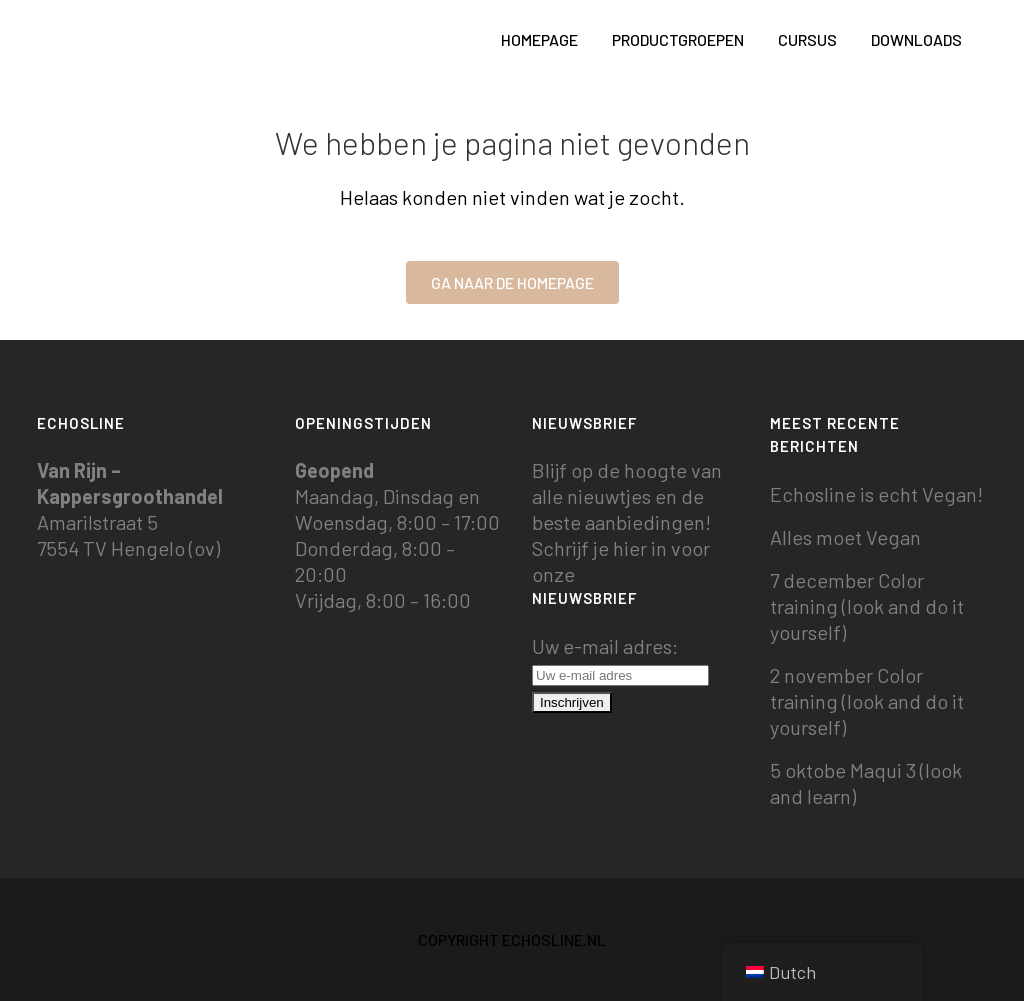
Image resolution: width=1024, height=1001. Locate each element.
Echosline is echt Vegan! (876, 494)
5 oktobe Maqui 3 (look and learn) (866, 783)
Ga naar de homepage (512, 282)
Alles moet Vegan (845, 537)
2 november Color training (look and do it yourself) (867, 701)
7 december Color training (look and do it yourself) (867, 606)
